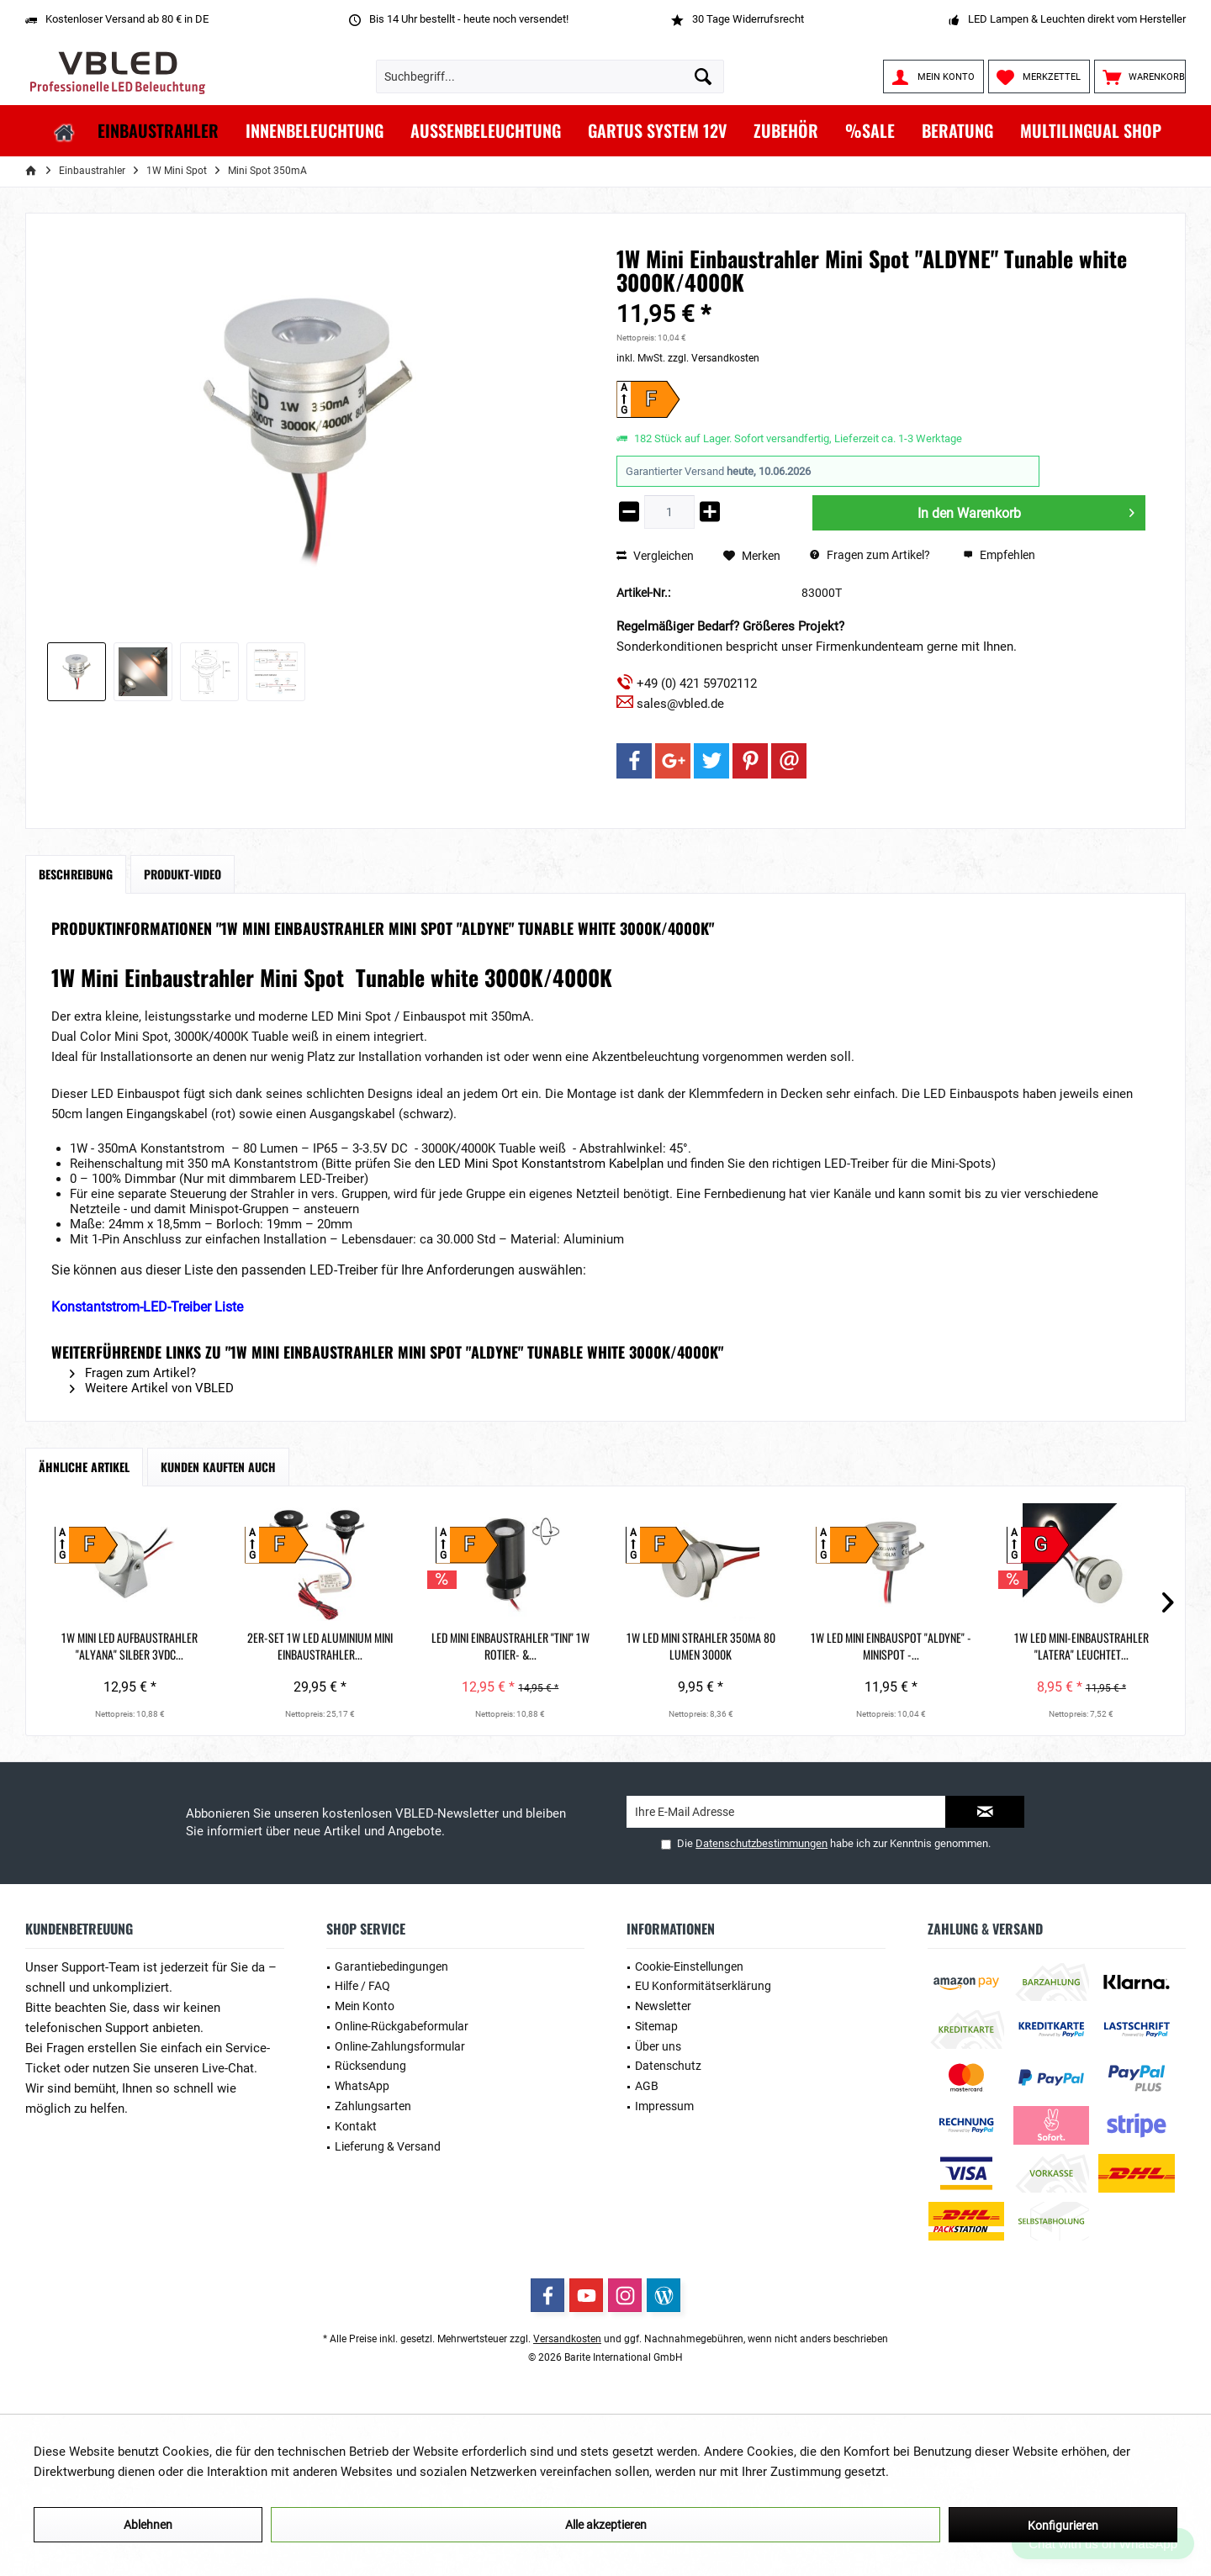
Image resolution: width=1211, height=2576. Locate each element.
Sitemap (656, 2026)
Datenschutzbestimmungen (761, 1843)
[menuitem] (1140, 76)
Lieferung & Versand (388, 2146)
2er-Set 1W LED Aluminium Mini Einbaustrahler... (377, 1646)
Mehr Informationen (947, 2471)
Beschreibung (76, 874)
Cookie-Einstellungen (689, 1966)
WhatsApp (362, 2086)
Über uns (658, 2046)
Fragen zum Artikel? (870, 555)
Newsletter (663, 2006)
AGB (646, 2086)
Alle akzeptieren (606, 2524)
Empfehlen (999, 555)
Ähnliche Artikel (84, 1466)
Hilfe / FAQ (362, 1986)
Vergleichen (655, 555)
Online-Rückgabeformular (401, 2026)
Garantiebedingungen (391, 1966)
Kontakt (356, 2126)
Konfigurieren (1063, 2525)
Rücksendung (370, 2065)
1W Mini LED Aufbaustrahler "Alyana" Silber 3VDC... (149, 1646)
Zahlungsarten (373, 2106)
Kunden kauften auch (218, 1466)
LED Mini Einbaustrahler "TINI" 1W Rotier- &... (605, 1646)
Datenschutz (668, 2065)
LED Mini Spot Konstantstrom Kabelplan (551, 1163)
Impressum (664, 2106)
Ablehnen (148, 2524)
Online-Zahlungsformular (400, 2046)
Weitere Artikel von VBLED (152, 1388)
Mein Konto (364, 2006)
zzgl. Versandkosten (713, 358)
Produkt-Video (182, 874)
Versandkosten (567, 2339)
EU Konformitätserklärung (703, 1986)
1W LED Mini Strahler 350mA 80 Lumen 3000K (834, 1646)
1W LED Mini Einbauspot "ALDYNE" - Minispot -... (1062, 1646)
